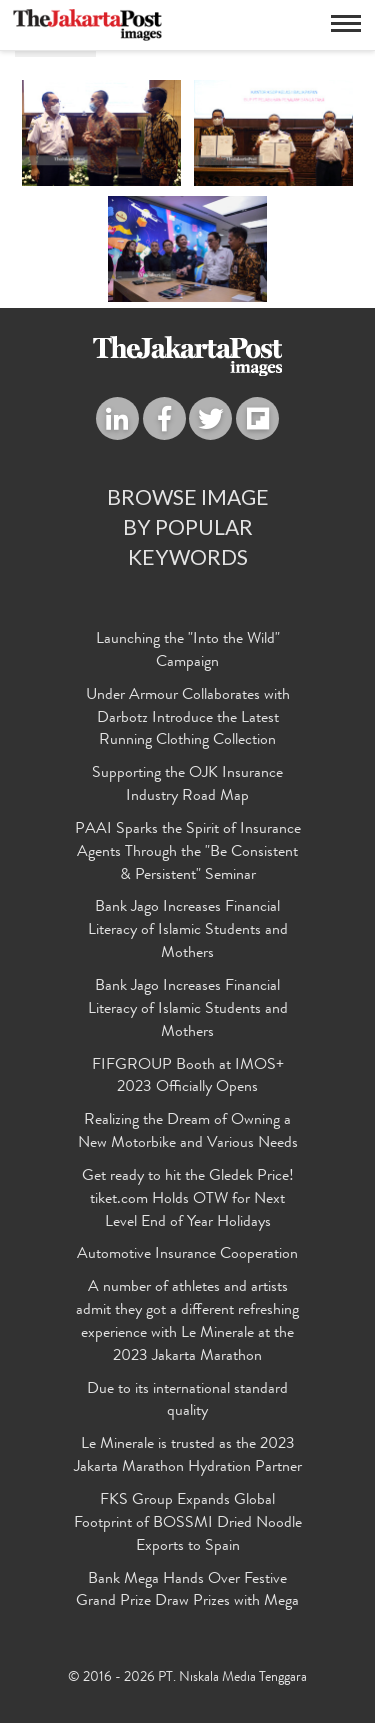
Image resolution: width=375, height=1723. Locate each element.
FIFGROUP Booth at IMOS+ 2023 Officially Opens (188, 1077)
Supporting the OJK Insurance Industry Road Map (187, 785)
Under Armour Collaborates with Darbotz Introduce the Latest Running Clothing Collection (188, 719)
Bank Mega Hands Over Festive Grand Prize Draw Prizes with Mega (187, 1591)
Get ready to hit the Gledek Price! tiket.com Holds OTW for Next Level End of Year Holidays (188, 1200)
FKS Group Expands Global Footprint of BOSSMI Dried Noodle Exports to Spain (188, 1524)
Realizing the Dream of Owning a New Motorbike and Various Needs (188, 1132)
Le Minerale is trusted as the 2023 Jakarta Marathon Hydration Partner (188, 1456)
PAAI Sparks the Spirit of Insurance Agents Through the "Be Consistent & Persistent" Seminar (188, 853)
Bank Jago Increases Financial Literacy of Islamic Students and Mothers (188, 931)
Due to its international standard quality (187, 1401)
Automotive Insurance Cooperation (187, 1255)
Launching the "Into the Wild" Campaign (188, 651)
